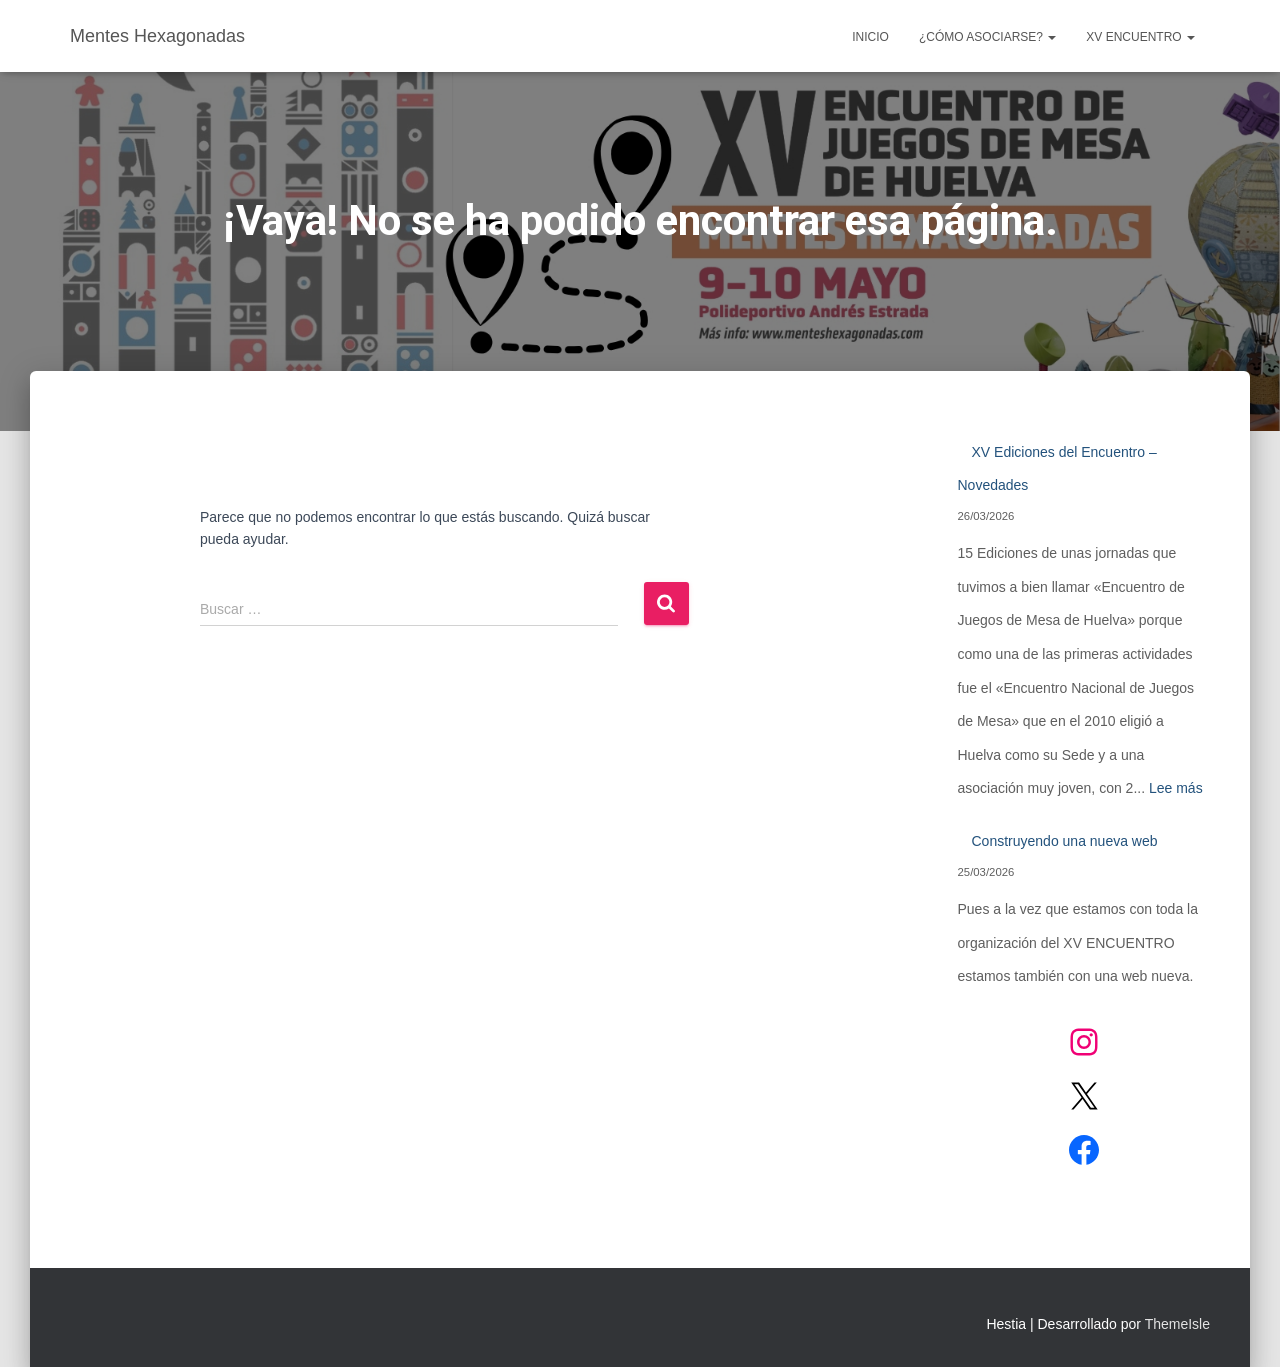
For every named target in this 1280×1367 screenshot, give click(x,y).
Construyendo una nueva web (1065, 841)
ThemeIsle (1177, 1324)
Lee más (1176, 788)
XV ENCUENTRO (1140, 37)
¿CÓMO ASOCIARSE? (987, 37)
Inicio (870, 37)
